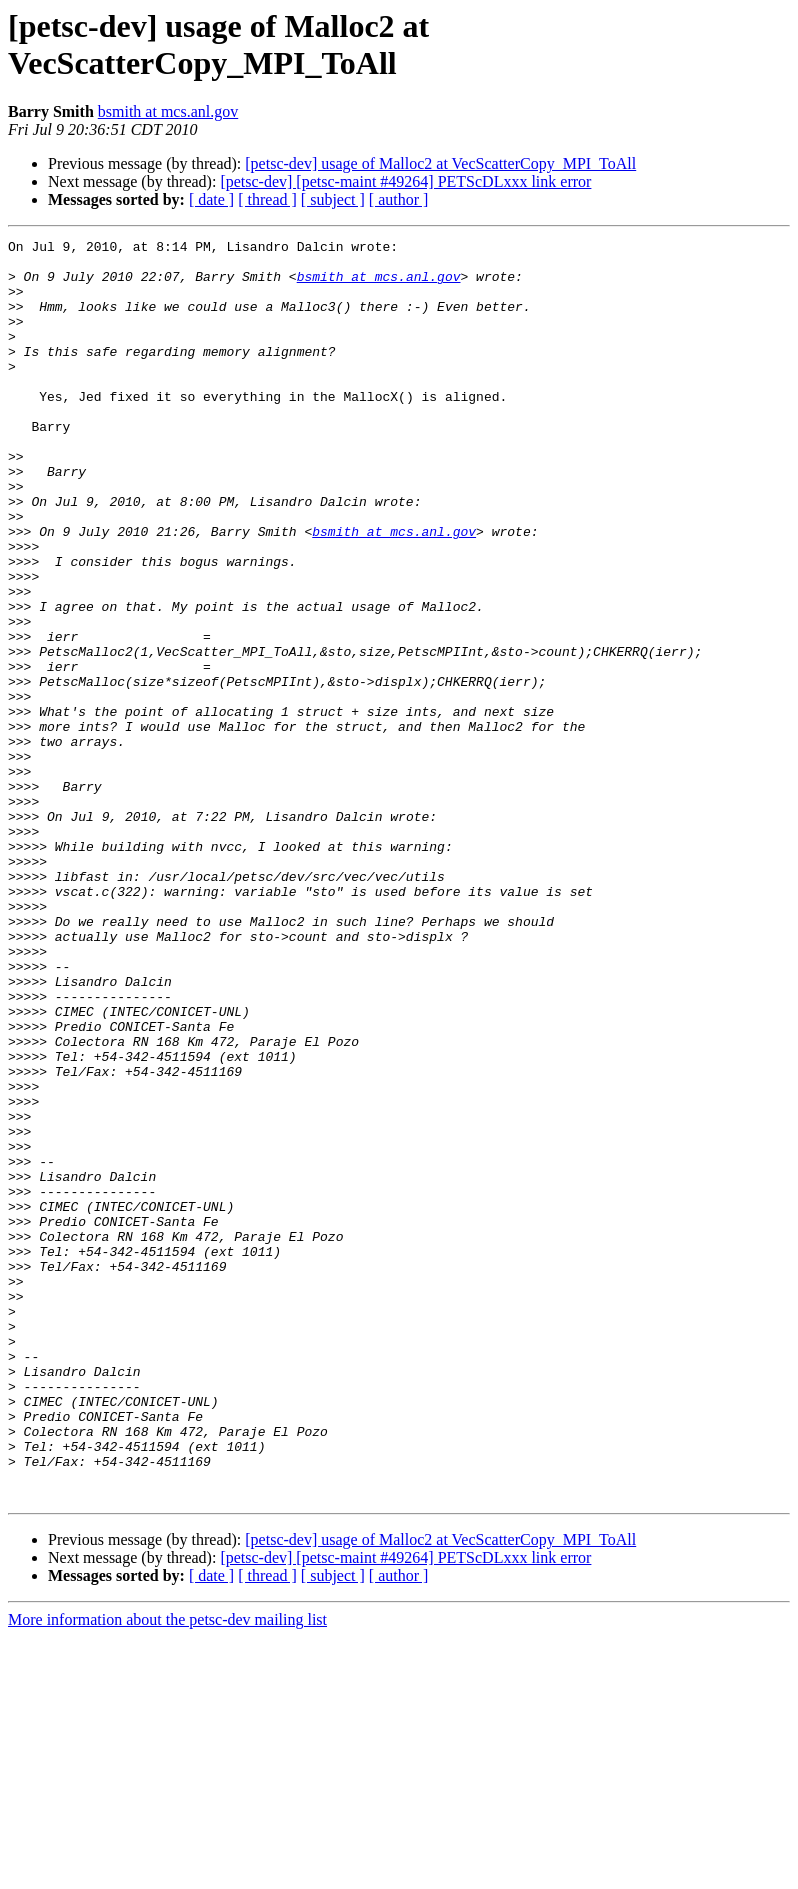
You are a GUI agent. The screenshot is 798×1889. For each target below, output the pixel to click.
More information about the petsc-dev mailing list (167, 1871)
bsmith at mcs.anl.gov (168, 111)
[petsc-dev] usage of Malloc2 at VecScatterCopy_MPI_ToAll (440, 163)
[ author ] (399, 199)
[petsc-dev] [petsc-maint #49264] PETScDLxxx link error (405, 181)
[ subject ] (333, 199)
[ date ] (211, 199)
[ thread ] (267, 199)
